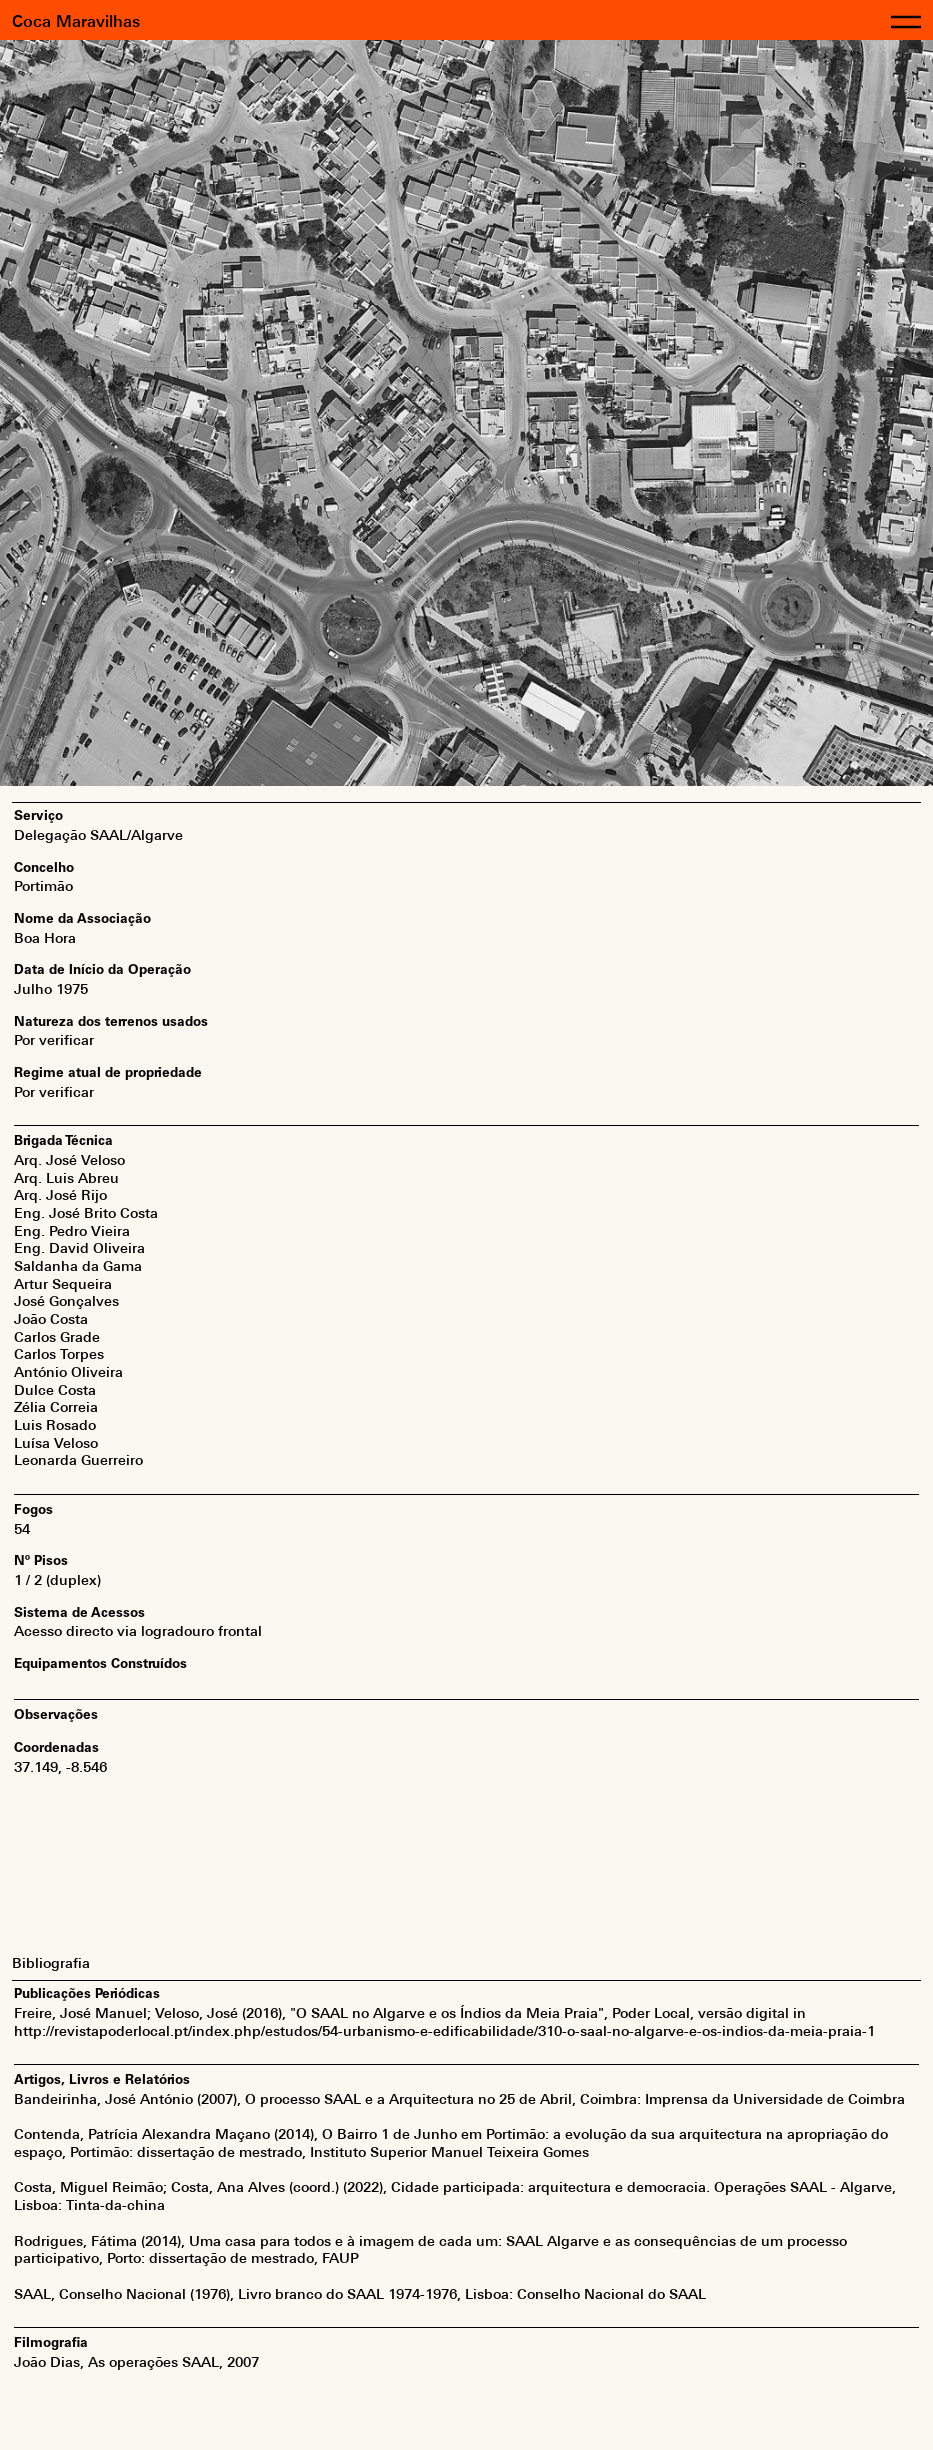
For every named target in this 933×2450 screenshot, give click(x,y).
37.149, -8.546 (60, 1767)
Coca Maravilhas (76, 21)
